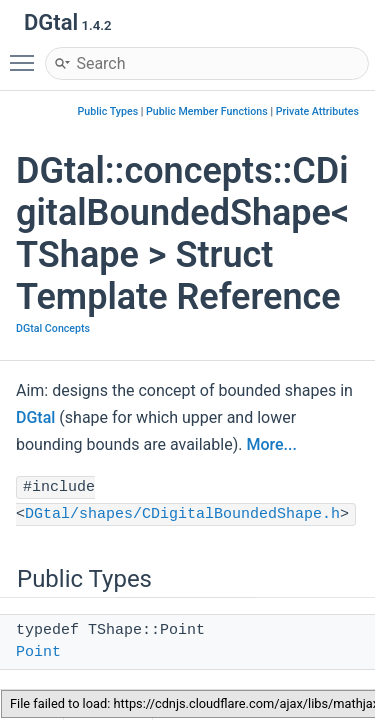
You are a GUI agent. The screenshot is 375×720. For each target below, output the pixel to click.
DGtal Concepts (53, 328)
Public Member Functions (207, 111)
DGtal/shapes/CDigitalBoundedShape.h (182, 514)
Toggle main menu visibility (27, 54)
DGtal (35, 417)
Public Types (108, 111)
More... (271, 444)
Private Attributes (317, 111)
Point (38, 652)
